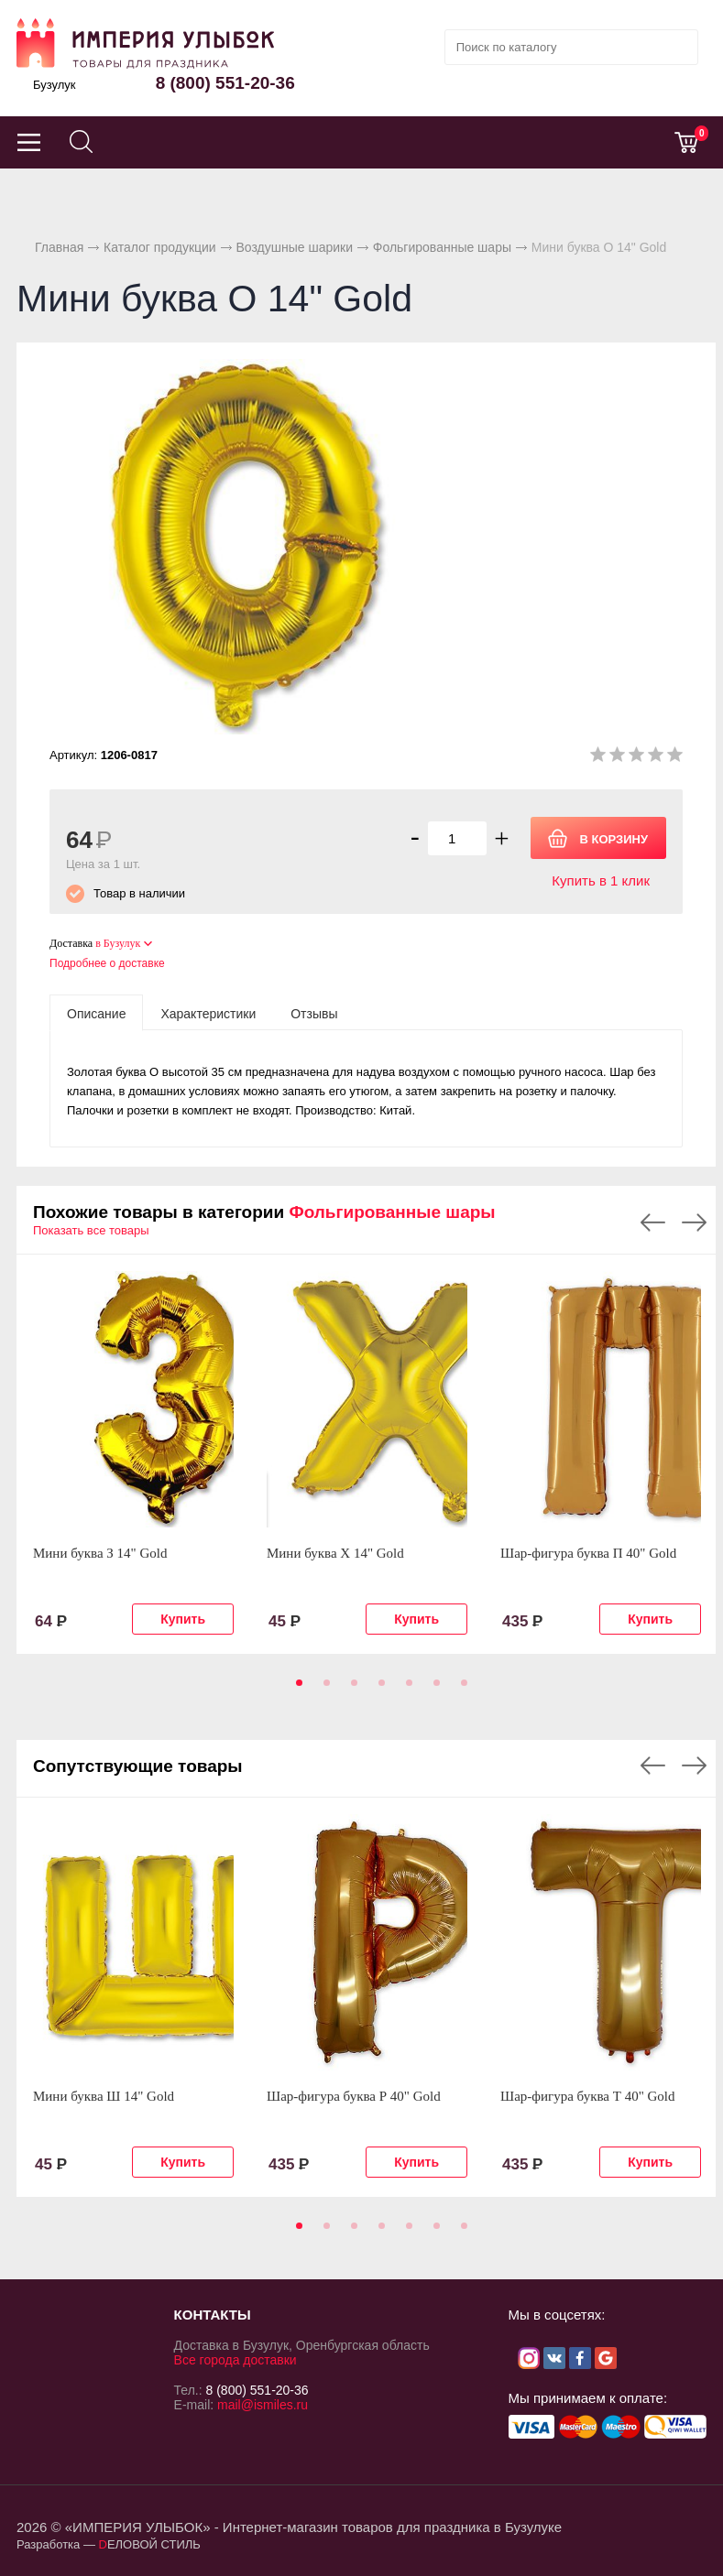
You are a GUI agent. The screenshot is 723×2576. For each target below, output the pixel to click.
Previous (653, 1222)
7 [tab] (461, 1688)
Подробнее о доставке (107, 963)
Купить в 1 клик (601, 880)
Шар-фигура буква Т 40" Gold (587, 2096)
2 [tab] (323, 1688)
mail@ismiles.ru (262, 2404)
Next (694, 1222)
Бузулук (54, 85)
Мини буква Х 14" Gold (335, 1553)
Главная (59, 247)
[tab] (96, 1013)
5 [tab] (406, 1688)
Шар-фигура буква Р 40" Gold (354, 2096)
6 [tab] (433, 1688)
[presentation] (96, 1012)
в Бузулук (117, 943)
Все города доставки (235, 2360)
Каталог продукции (160, 247)
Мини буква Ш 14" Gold (103, 2096)
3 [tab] (351, 1688)
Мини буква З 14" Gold (100, 1553)
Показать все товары (91, 1230)
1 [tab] (296, 1688)
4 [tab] (378, 1688)
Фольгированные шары (442, 247)
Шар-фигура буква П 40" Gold (588, 1553)
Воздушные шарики (294, 247)
